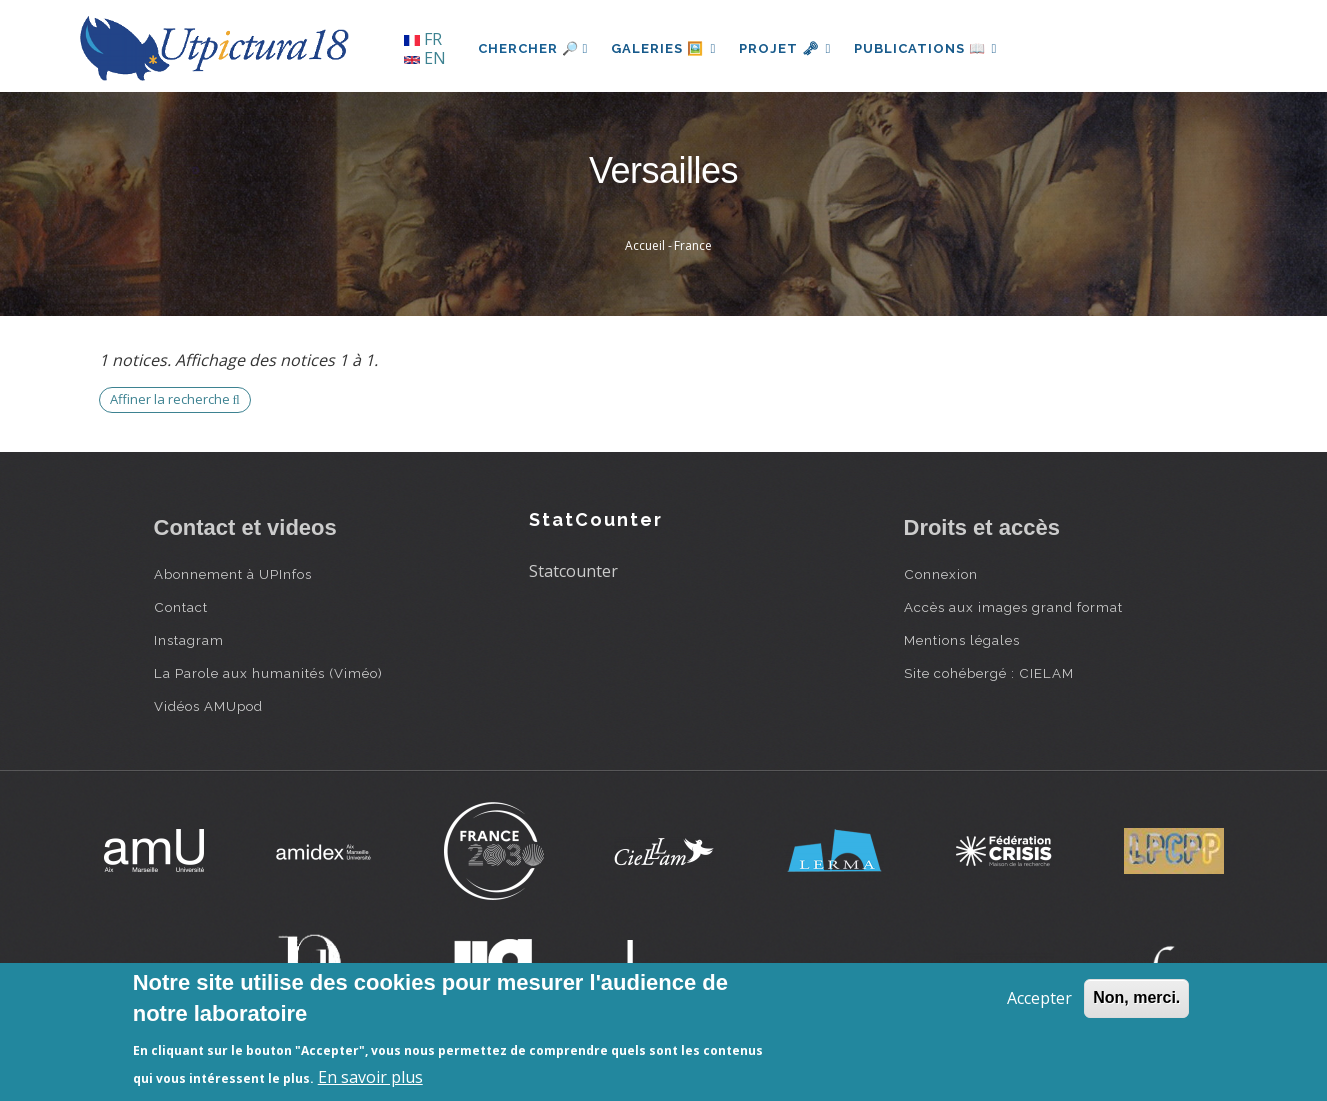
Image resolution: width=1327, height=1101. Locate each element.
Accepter (1039, 998)
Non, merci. (1136, 997)
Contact (181, 607)
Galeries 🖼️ (664, 48)
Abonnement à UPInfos (233, 574)
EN (425, 58)
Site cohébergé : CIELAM (989, 673)
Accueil (645, 245)
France (693, 245)
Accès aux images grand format (1013, 607)
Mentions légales (962, 640)
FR (423, 39)
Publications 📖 (930, 48)
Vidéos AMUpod (208, 706)
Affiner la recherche (175, 399)
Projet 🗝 (787, 48)
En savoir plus (370, 1077)
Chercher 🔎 (533, 48)
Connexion (941, 574)
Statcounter (573, 571)
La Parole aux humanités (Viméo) (268, 673)
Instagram (189, 640)
